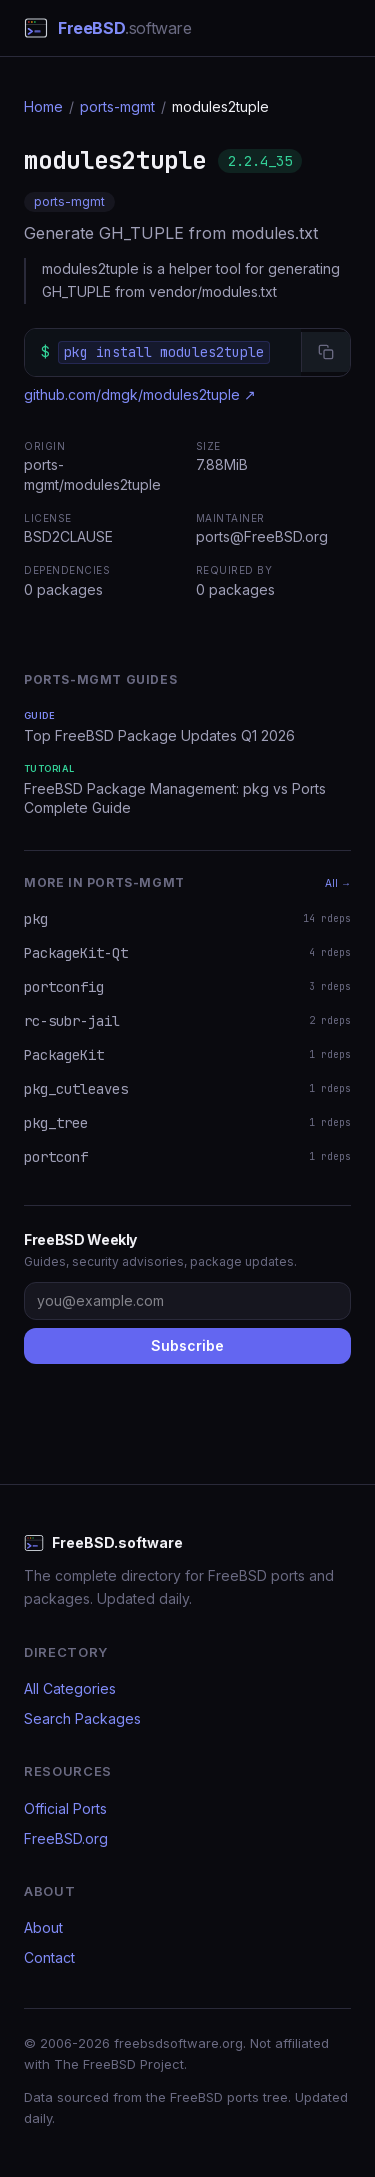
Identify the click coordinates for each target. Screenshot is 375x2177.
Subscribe (187, 1345)
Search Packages (82, 1718)
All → (338, 883)
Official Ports (65, 1808)
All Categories (70, 1688)
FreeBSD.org (66, 1838)
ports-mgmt (117, 106)
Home (43, 106)
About (43, 1927)
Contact (49, 1957)
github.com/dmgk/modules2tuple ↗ (140, 394)
